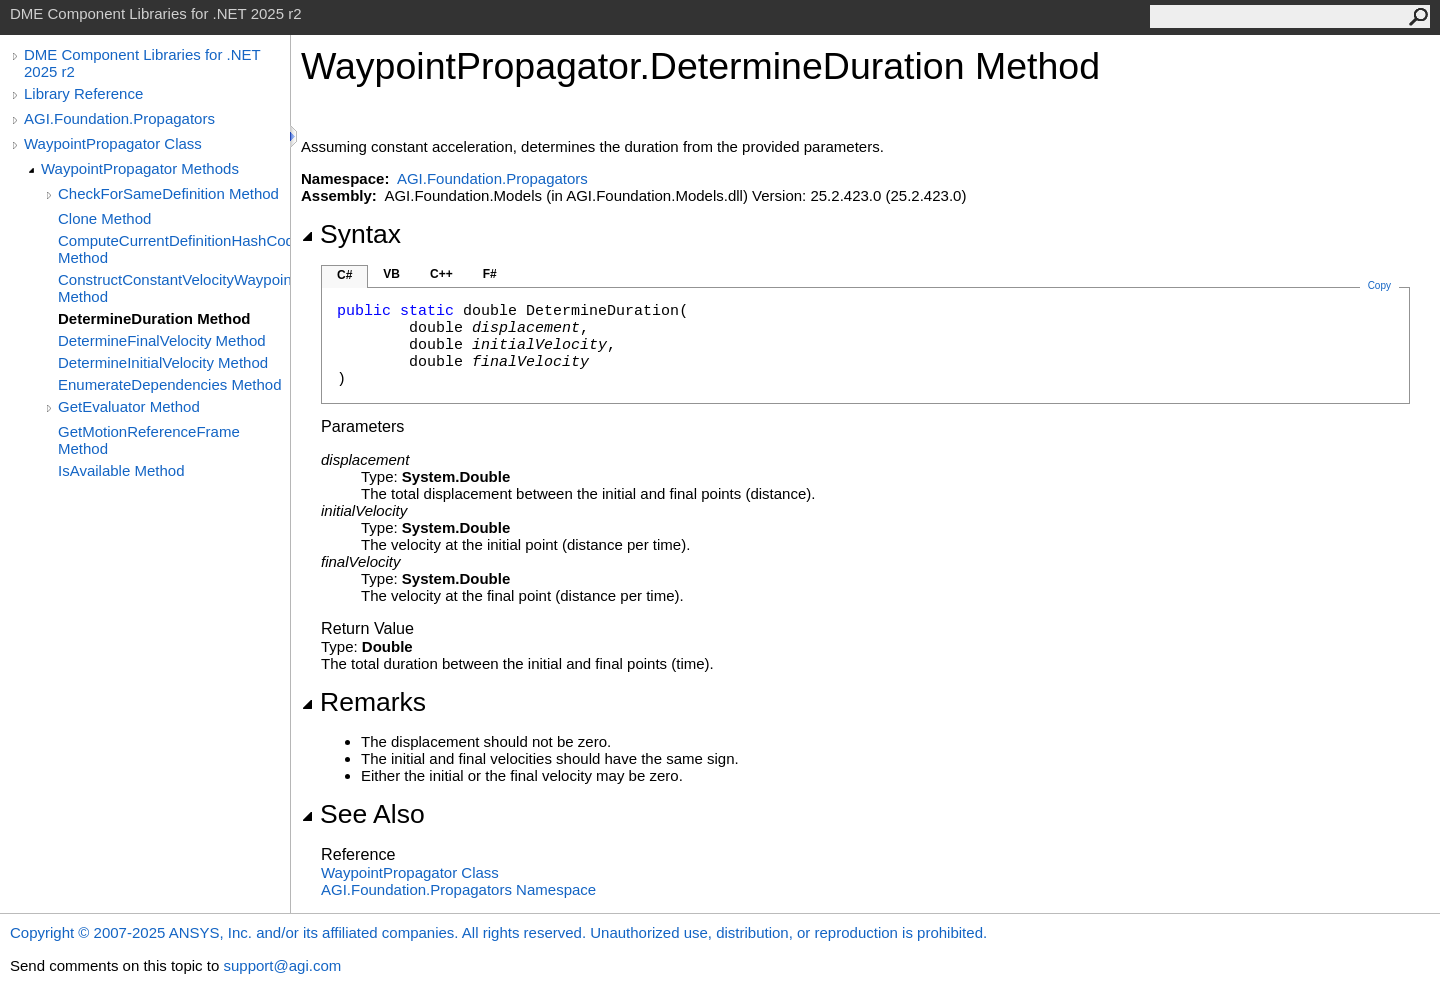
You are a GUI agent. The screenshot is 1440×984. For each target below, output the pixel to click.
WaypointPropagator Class (113, 143)
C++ (441, 274)
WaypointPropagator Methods (140, 168)
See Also (363, 814)
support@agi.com (282, 965)
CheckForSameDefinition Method (168, 193)
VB (391, 274)
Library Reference (83, 93)
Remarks (363, 702)
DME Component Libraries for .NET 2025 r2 (142, 63)
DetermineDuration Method (154, 318)
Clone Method (104, 218)
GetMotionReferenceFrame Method (149, 440)
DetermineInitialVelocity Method (163, 362)
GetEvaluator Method (129, 406)
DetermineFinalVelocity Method (162, 340)
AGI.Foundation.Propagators (119, 118)
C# (344, 275)
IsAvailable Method (121, 470)
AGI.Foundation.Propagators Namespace (458, 889)
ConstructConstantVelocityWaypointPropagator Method (174, 288)
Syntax (351, 234)
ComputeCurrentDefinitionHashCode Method (174, 249)
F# (490, 274)
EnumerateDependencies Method (169, 384)
